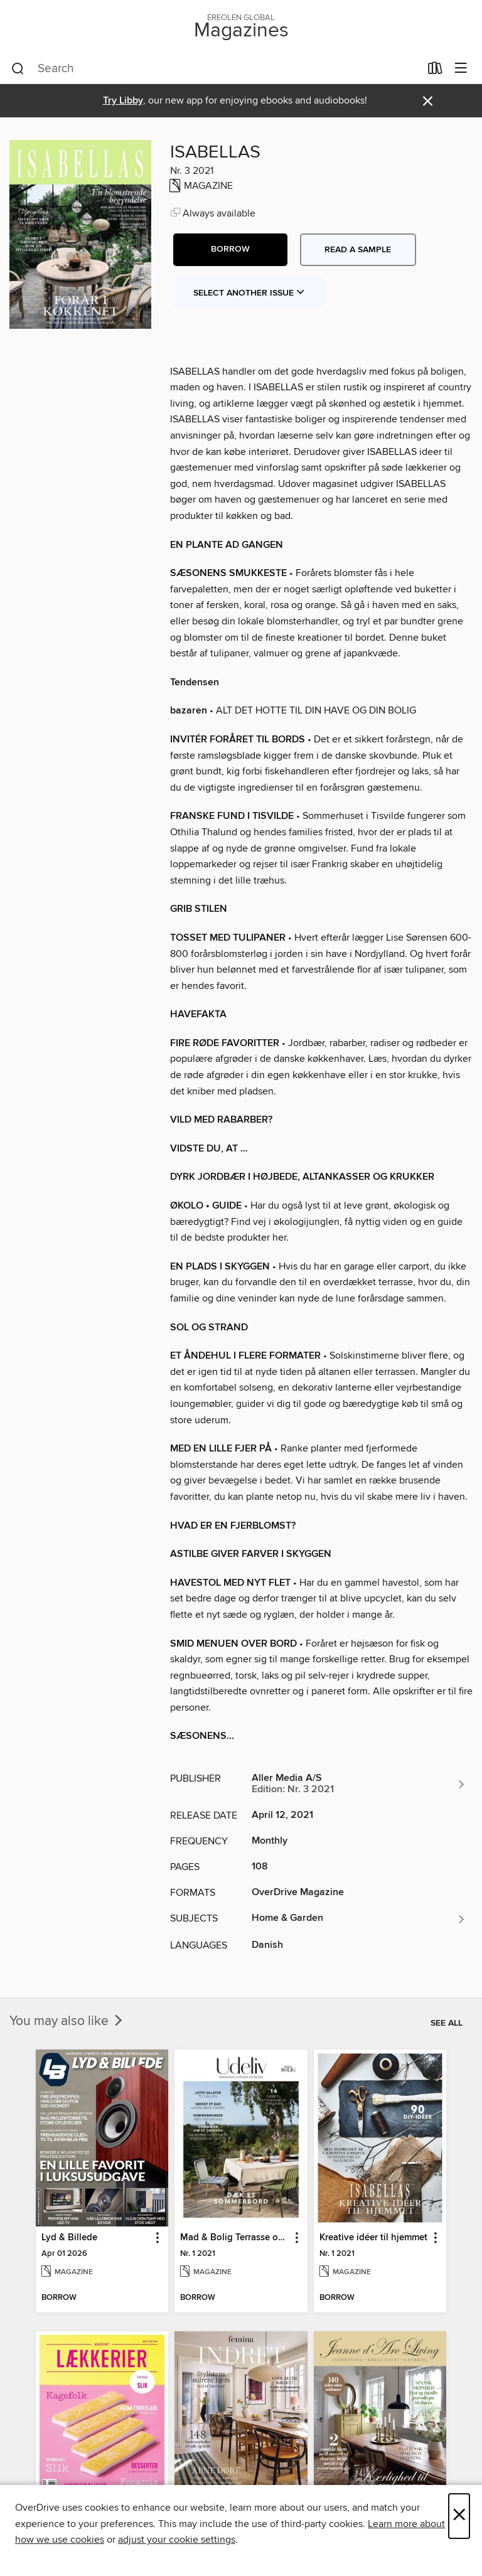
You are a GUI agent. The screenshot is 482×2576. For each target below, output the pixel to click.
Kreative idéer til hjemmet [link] (373, 2237)
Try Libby (123, 100)
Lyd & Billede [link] (69, 2237)
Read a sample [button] (357, 249)
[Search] (17, 69)
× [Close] (459, 2516)
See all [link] (447, 2023)
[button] (230, 249)
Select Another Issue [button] (249, 293)
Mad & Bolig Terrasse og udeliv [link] (234, 2237)
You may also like (67, 2021)
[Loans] (435, 71)
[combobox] (215, 69)
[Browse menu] (461, 68)
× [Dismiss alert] (427, 101)
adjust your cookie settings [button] (176, 2539)
